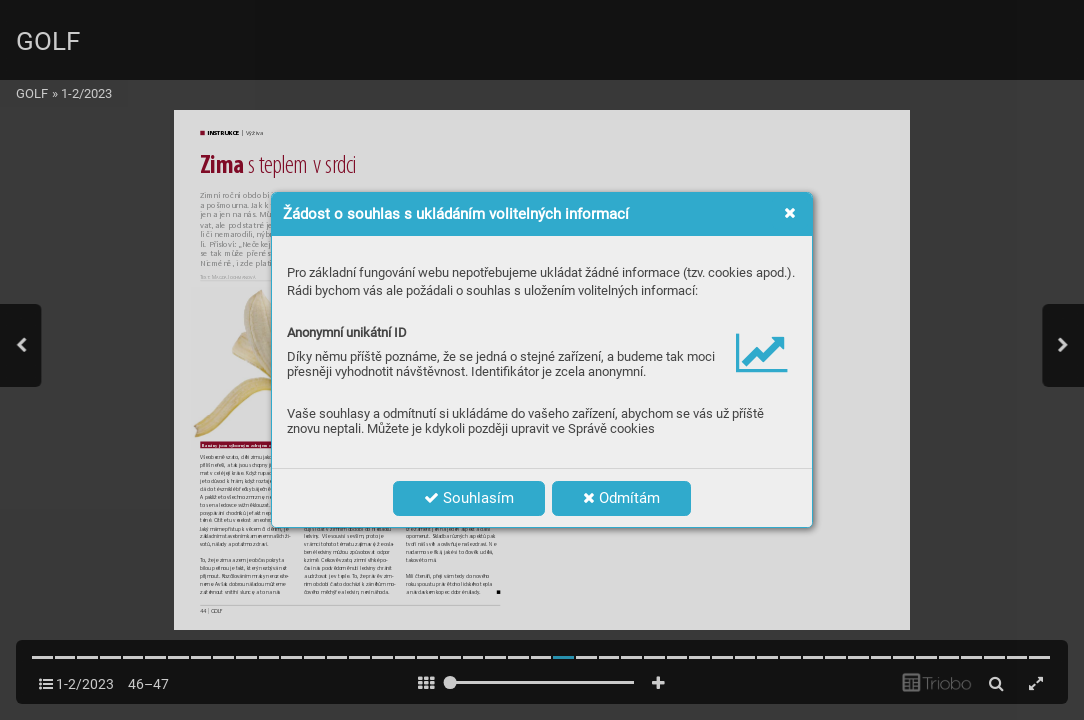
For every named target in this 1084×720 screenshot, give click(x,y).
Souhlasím (469, 498)
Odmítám (621, 498)
